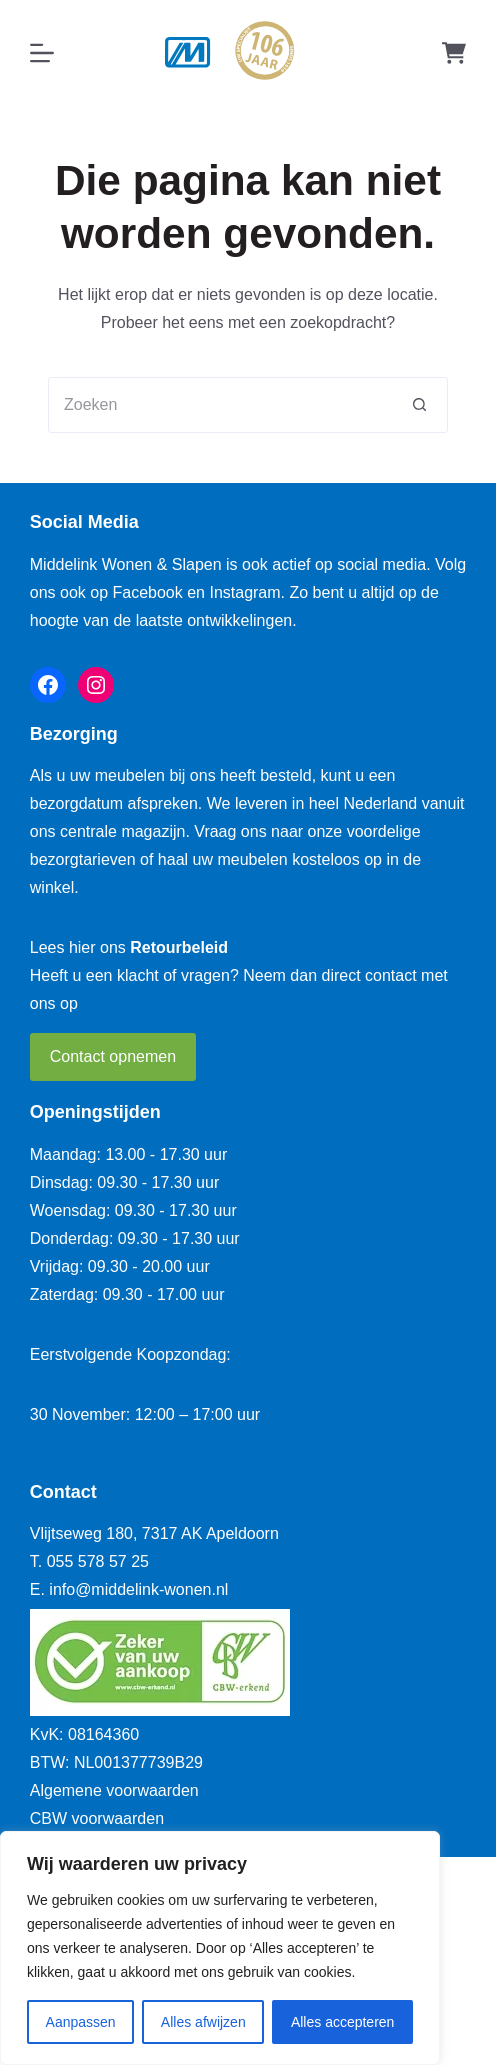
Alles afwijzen (203, 2022)
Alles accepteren (343, 2022)
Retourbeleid (179, 947)
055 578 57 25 (98, 1561)
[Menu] (42, 53)
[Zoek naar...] (220, 405)
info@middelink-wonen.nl (138, 1589)
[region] (220, 1948)
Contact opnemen (113, 1056)
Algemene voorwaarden (114, 1790)
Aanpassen (81, 2022)
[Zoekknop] (420, 405)
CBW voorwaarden (97, 1818)
